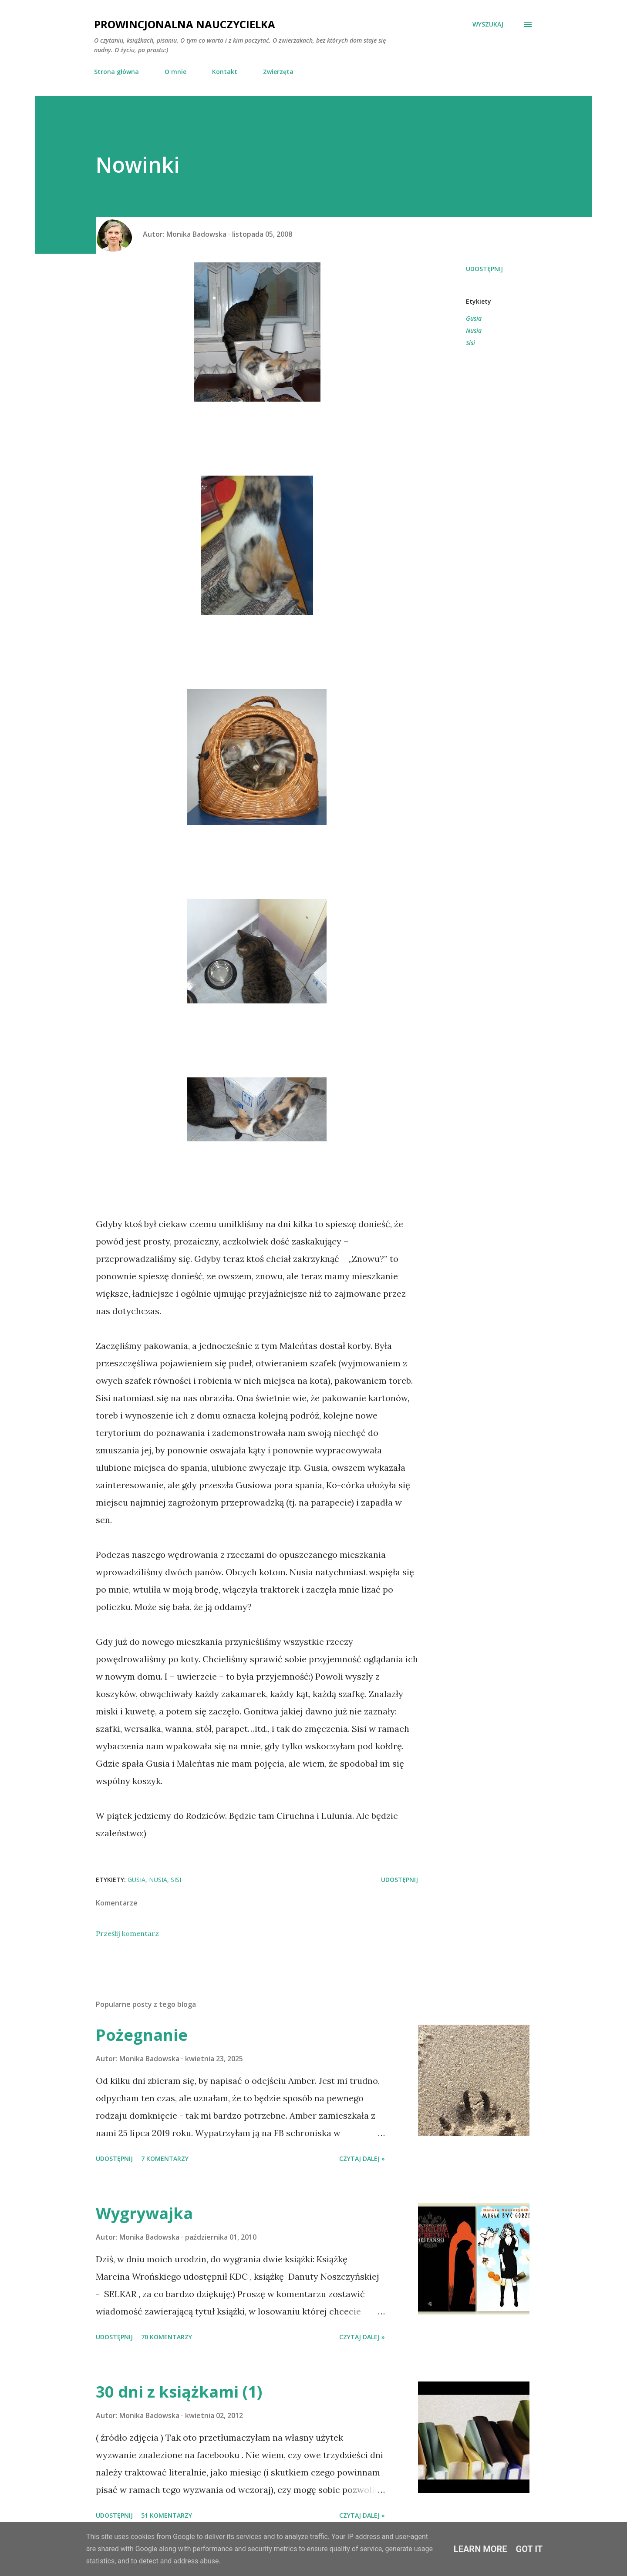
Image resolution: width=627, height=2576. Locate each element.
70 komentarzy (166, 2337)
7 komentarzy (165, 2158)
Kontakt (224, 71)
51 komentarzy (166, 2515)
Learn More (480, 2549)
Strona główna (116, 71)
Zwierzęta (278, 71)
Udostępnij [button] (484, 269)
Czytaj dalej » (362, 2158)
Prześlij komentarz (127, 1933)
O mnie (175, 71)
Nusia (474, 330)
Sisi (470, 343)
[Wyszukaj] (487, 24)
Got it (529, 2549)
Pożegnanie (142, 2035)
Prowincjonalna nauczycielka (184, 24)
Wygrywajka (144, 2213)
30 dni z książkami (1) (179, 2391)
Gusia (474, 318)
